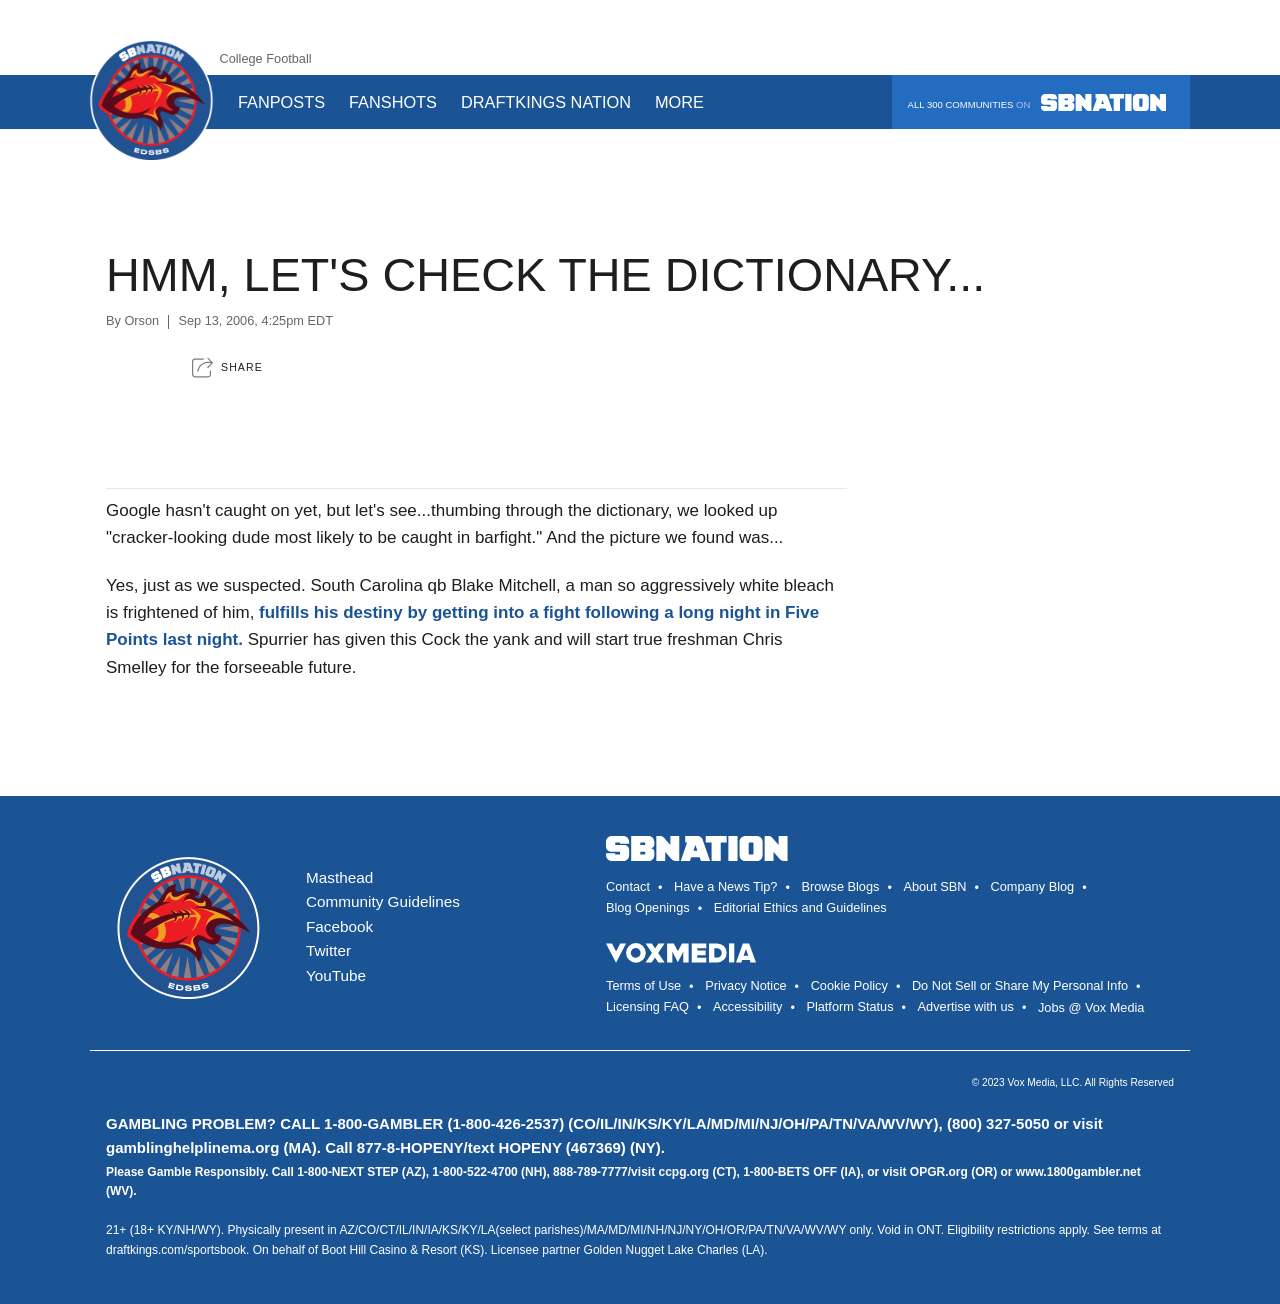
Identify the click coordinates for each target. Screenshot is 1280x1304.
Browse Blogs (840, 886)
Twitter (328, 950)
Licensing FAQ (647, 1006)
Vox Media (1032, 1082)
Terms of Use (643, 985)
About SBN (934, 886)
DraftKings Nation (546, 102)
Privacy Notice (745, 985)
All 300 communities (1037, 102)
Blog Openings (648, 907)
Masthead (339, 877)
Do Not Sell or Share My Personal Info (1020, 985)
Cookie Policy (849, 985)
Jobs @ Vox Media (1091, 1007)
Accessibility (747, 1006)
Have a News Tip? (725, 886)
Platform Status (849, 1006)
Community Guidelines (383, 901)
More (687, 102)
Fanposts (281, 102)
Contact (628, 886)
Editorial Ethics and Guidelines (800, 907)
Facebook (339, 926)
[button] (227, 367)
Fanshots (393, 102)
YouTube (336, 975)
